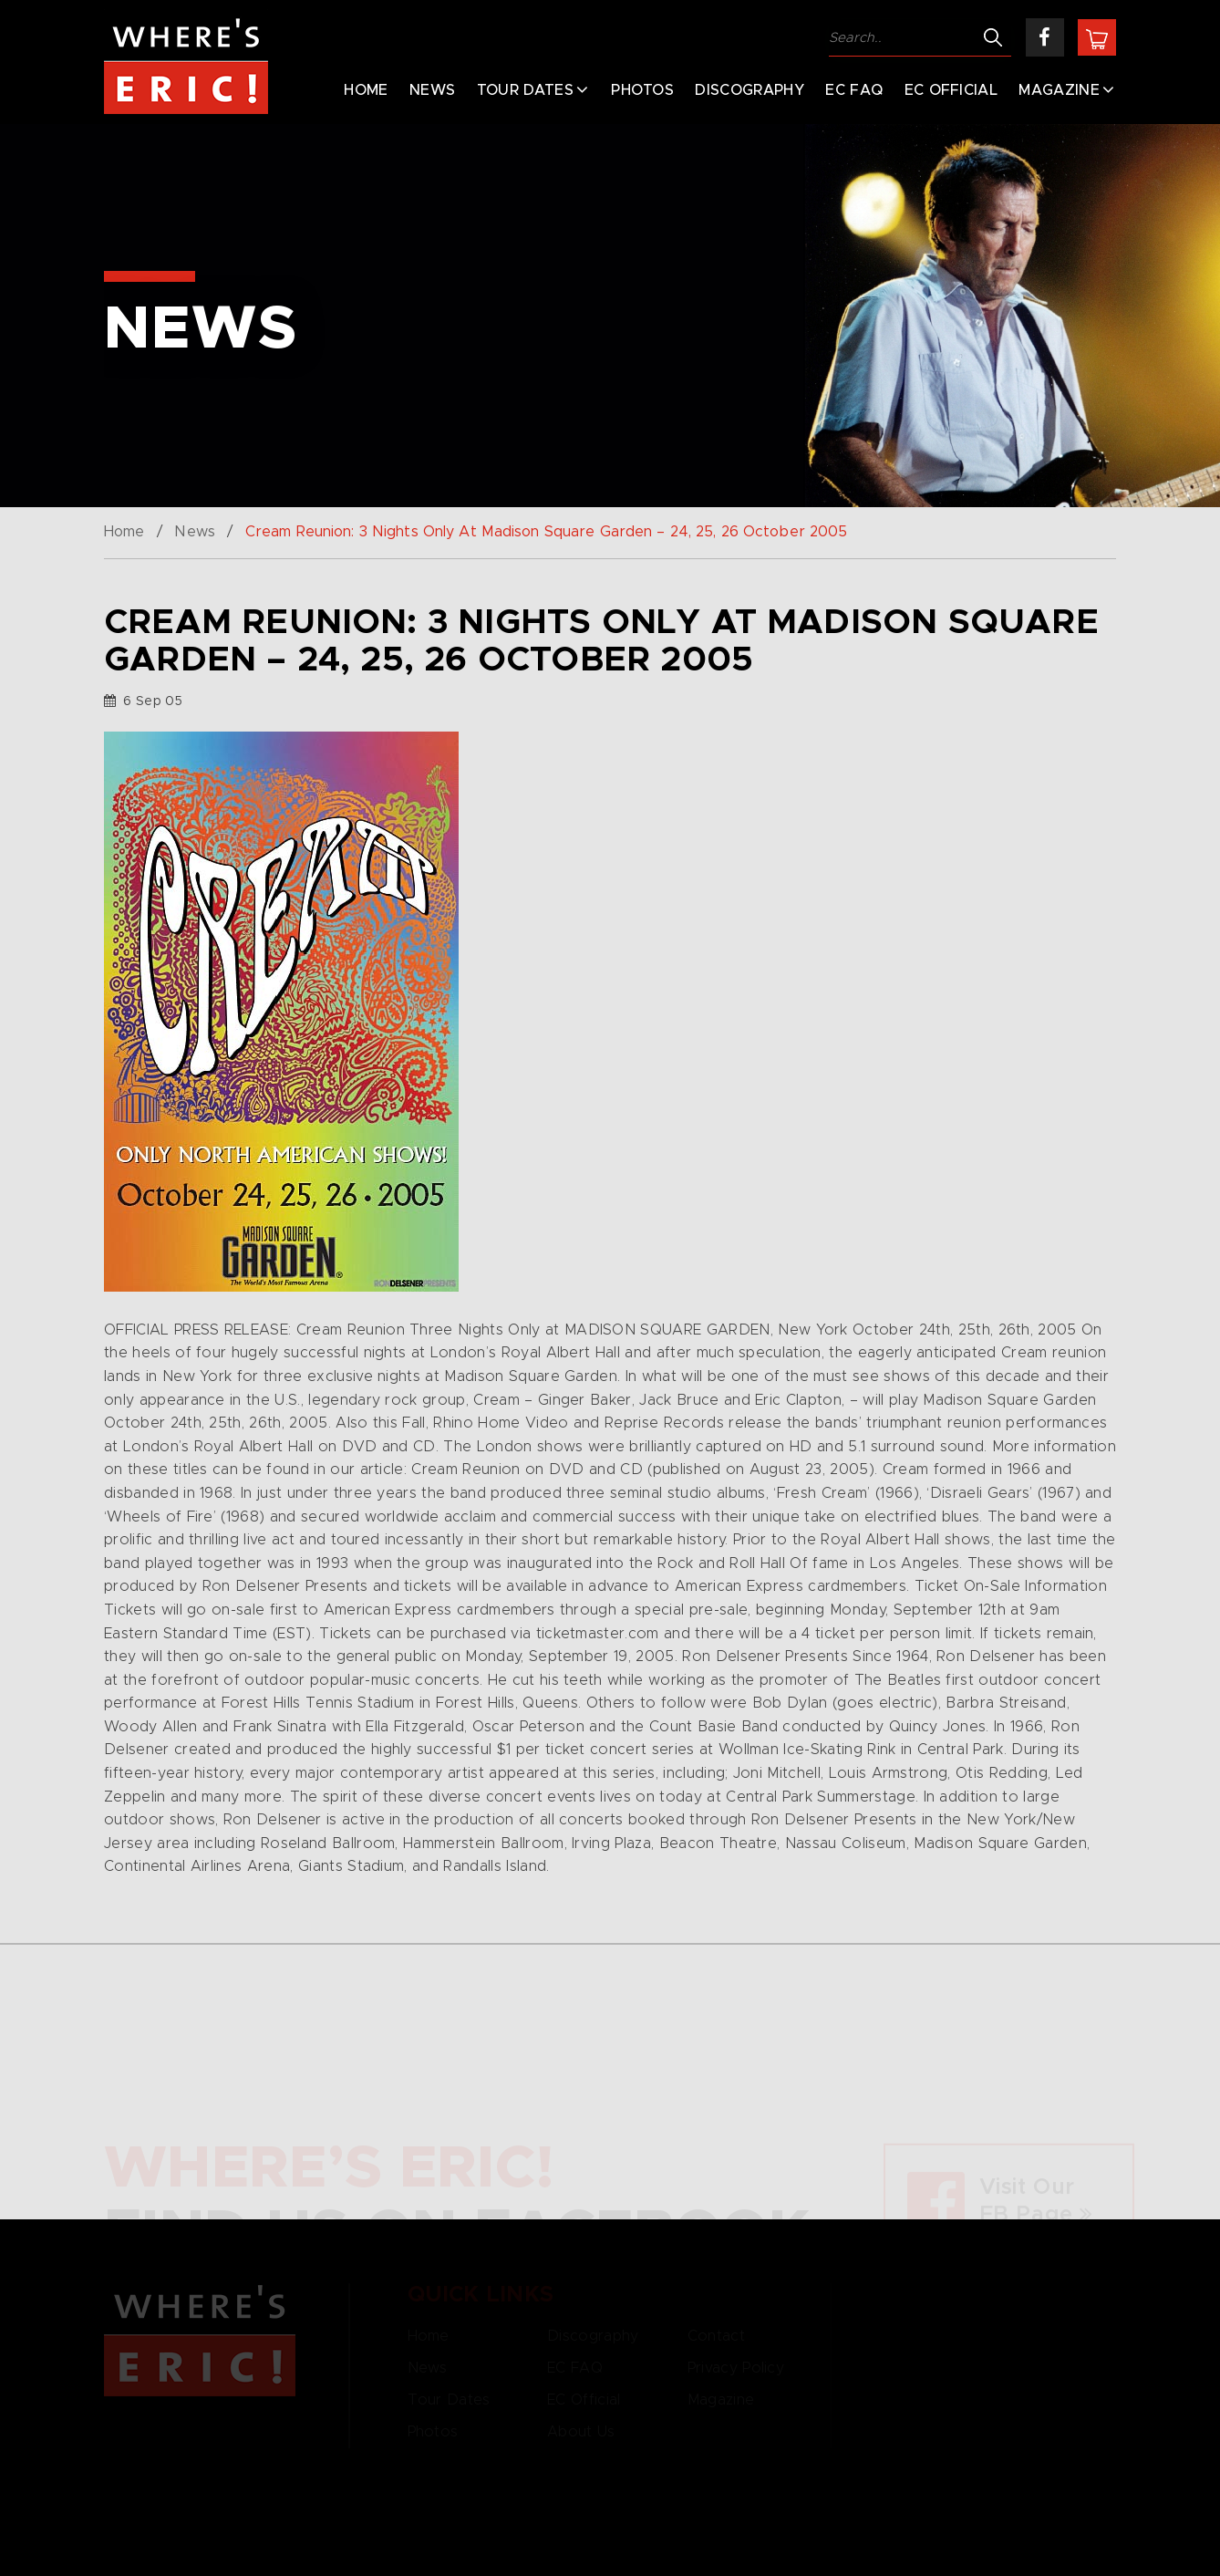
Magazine (1059, 90)
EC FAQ (854, 90)
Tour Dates (525, 90)
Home (366, 90)
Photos (642, 90)
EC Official (951, 90)
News (432, 90)
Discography (749, 90)
